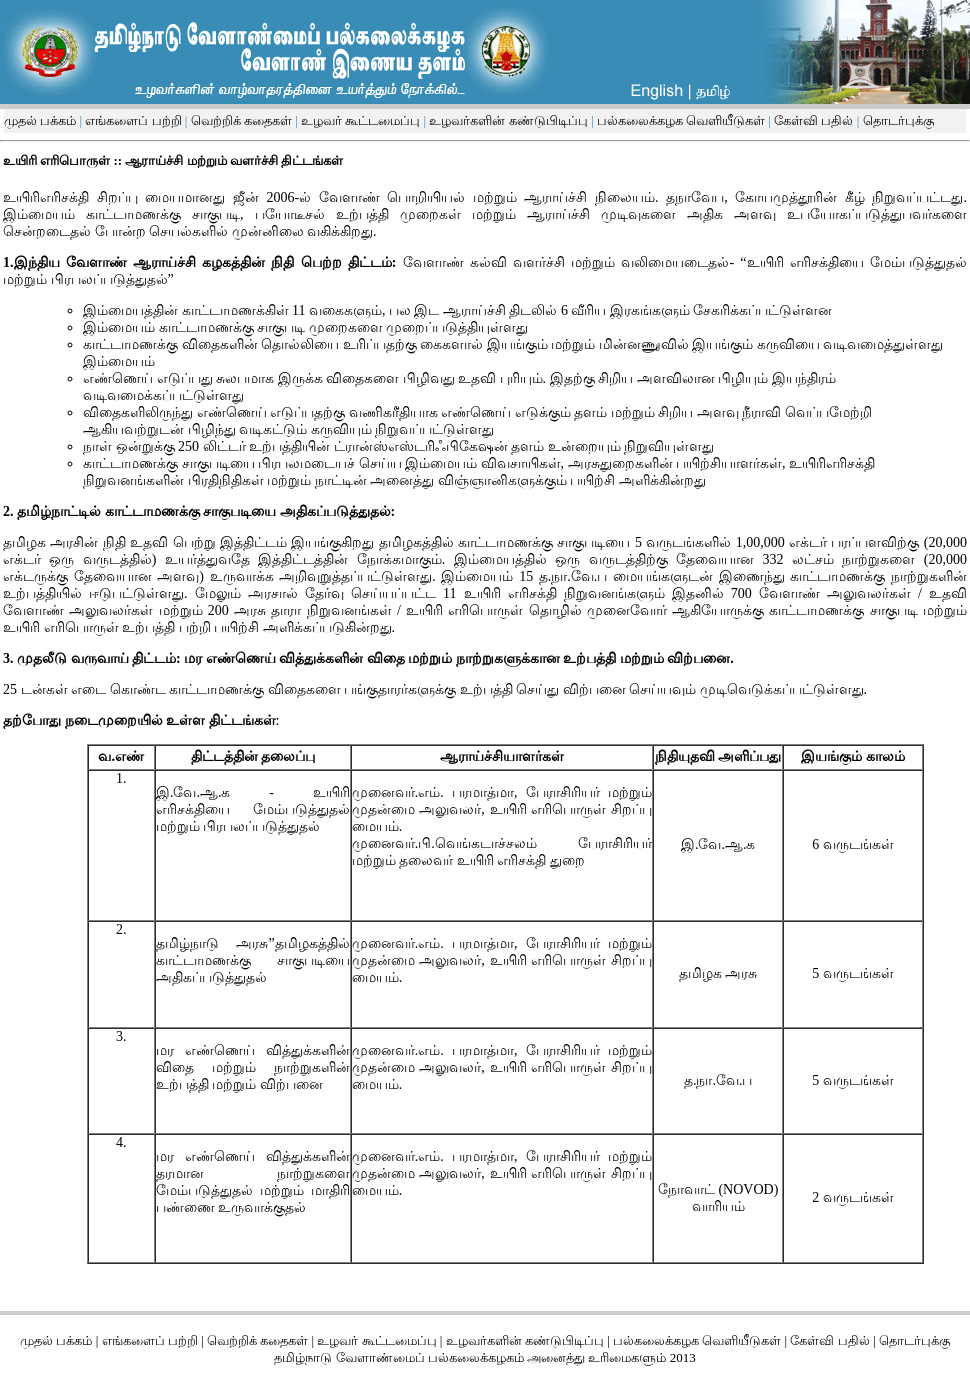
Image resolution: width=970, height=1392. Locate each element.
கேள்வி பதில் (812, 120)
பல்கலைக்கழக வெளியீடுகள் (681, 120)
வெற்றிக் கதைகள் (241, 120)
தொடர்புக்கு (896, 120)
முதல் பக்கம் (40, 120)
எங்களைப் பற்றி (132, 120)
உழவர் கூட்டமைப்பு (359, 120)
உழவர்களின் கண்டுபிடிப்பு (507, 120)
